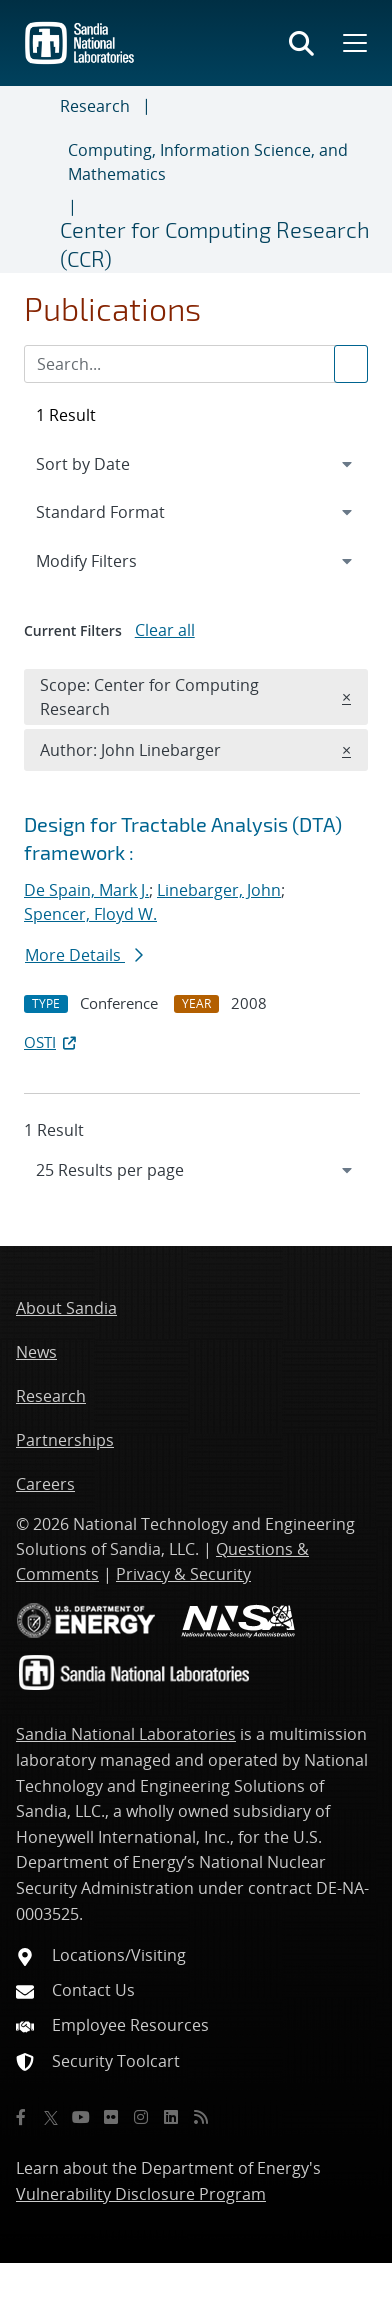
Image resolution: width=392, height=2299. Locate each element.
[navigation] (196, 1170)
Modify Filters (113, 560)
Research (95, 106)
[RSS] (201, 2117)
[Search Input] (196, 364)
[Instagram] (141, 2117)
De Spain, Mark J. (86, 890)
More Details (84, 955)
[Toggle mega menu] (353, 43)
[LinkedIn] (171, 2117)
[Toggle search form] (301, 43)
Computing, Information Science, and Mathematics (208, 162)
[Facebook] (21, 2117)
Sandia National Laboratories (126, 1734)
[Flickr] (111, 2117)
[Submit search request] (351, 364)
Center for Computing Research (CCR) (215, 243)
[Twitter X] (51, 2117)
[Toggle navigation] (38, 180)
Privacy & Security (183, 1574)
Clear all (165, 630)
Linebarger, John (219, 890)
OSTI (52, 1042)
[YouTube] (81, 2117)
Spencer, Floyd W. (90, 914)
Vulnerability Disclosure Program (141, 2194)
